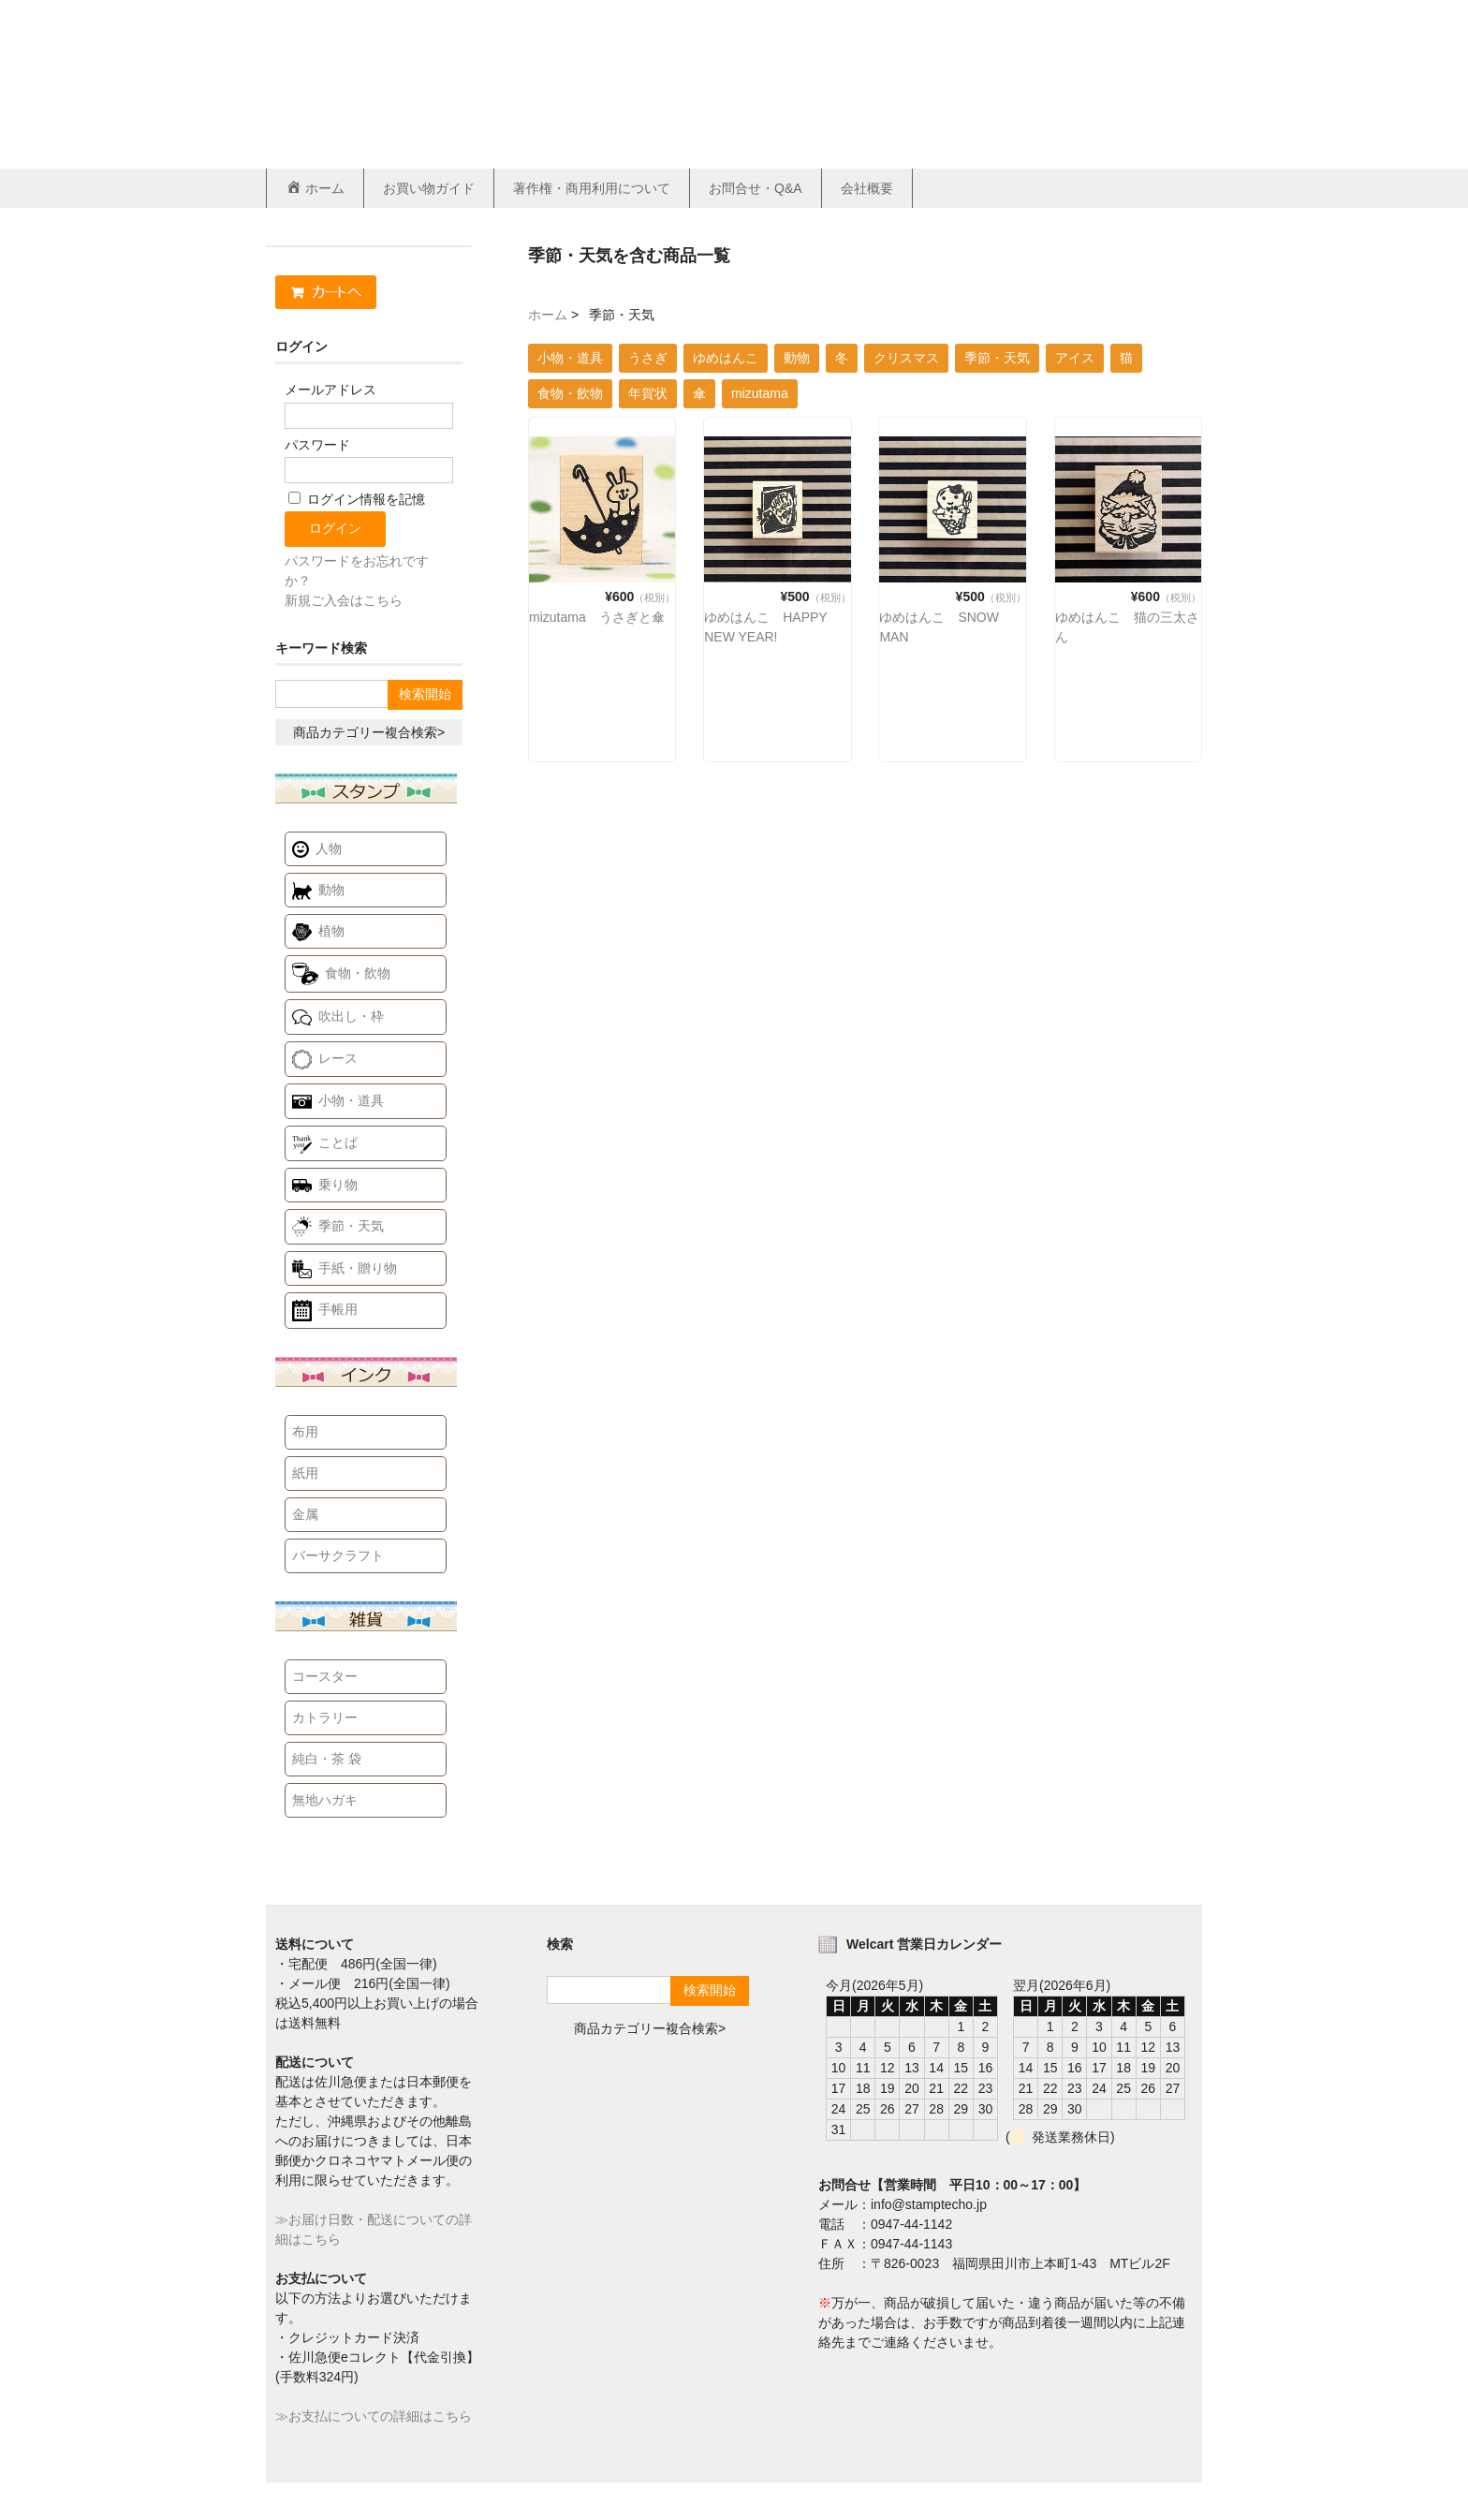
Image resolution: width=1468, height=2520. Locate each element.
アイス (1074, 357)
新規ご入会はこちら (344, 600)
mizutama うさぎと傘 (597, 617)
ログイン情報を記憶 (356, 499)
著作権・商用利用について (591, 188)
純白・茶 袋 (326, 1758)
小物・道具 (570, 357)
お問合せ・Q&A (755, 188)
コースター (325, 1676)
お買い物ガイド (429, 188)
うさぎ (648, 357)
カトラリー (325, 1717)
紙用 (305, 1473)
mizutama (759, 393)
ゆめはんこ (725, 357)
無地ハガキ (325, 1799)
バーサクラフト (338, 1555)
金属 (305, 1514)
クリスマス (906, 357)
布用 (305, 1431)
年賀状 (648, 393)
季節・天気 (997, 357)
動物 (797, 357)
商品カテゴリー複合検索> (369, 732)
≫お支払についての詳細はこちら (373, 2416)
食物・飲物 (570, 393)
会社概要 (867, 188)
